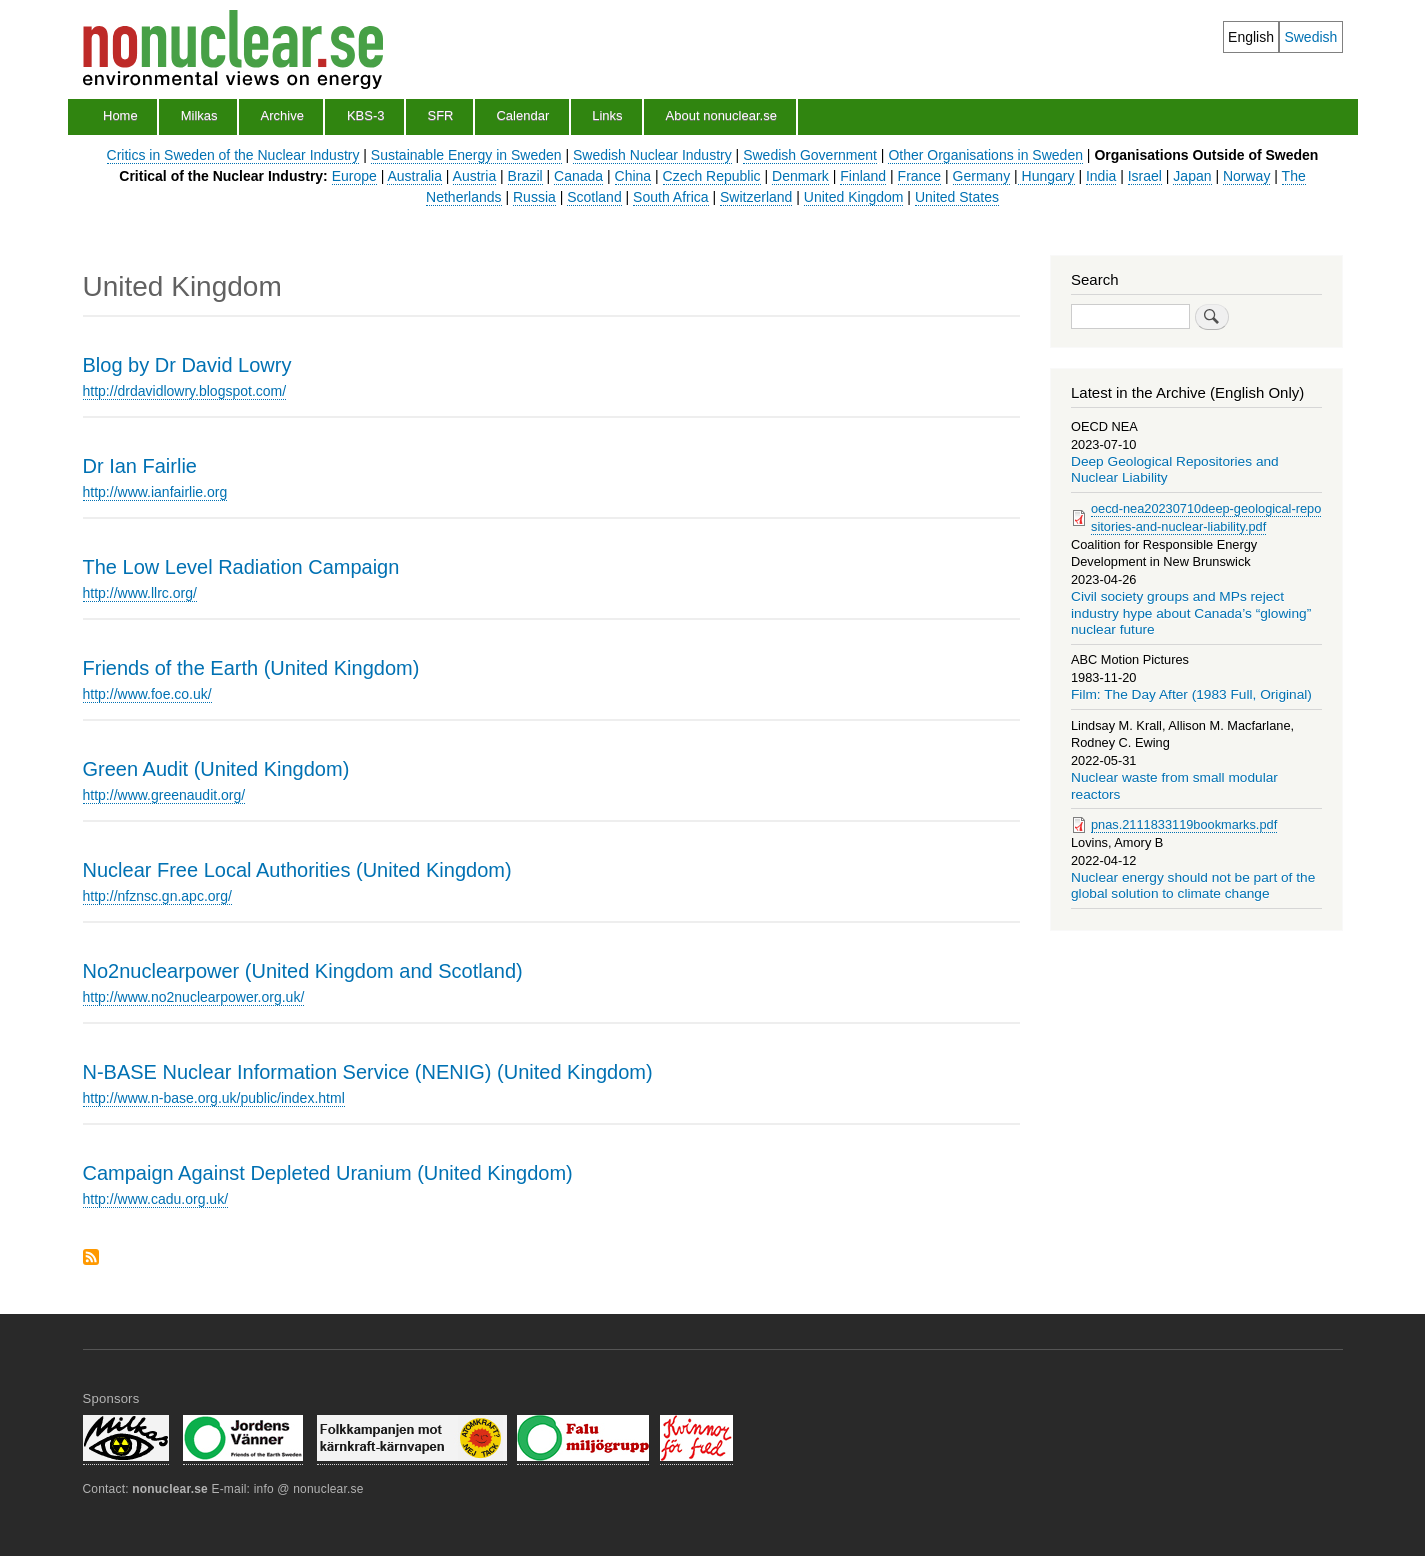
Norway (1246, 176)
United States (957, 197)
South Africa (671, 197)
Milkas (199, 115)
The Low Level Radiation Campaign (241, 567)
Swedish (1310, 37)
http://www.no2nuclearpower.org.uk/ (194, 997)
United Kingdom (854, 197)
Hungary (1046, 176)
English (1251, 37)
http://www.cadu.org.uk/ (156, 1199)
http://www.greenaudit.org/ (164, 795)
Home (120, 115)
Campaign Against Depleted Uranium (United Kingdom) (328, 1173)
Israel (1145, 176)
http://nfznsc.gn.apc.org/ (157, 896)
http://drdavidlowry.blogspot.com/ (185, 391)
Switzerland (756, 197)
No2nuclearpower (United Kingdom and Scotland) (303, 971)
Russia (534, 197)
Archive (282, 115)
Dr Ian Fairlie (140, 466)
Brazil (525, 176)
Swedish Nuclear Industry (652, 155)
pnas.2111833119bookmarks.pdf (1184, 824)
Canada (578, 176)
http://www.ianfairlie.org (155, 492)
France (920, 176)
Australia (414, 176)
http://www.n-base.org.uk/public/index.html (214, 1098)
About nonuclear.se (721, 115)
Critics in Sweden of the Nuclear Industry (233, 155)
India (1101, 176)
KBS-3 (366, 115)
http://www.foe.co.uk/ (147, 694)
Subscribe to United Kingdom (91, 1258)
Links (607, 115)
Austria (475, 176)
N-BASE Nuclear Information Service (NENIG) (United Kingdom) (368, 1072)
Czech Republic (712, 176)
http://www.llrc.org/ (140, 593)
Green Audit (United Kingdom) (216, 769)
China (633, 176)
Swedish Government (810, 155)
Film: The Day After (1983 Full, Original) (1191, 694)
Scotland (594, 197)
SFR (440, 115)
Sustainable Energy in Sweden (466, 155)
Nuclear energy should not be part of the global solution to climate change (1193, 885)
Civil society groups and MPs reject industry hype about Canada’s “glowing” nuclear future (1191, 613)
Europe (354, 176)
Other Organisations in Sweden (985, 155)
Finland (863, 176)
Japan (1192, 176)
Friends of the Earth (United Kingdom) (251, 668)
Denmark (800, 176)
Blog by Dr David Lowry (187, 365)
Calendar (522, 115)
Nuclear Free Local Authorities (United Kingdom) (297, 870)
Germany (982, 176)
